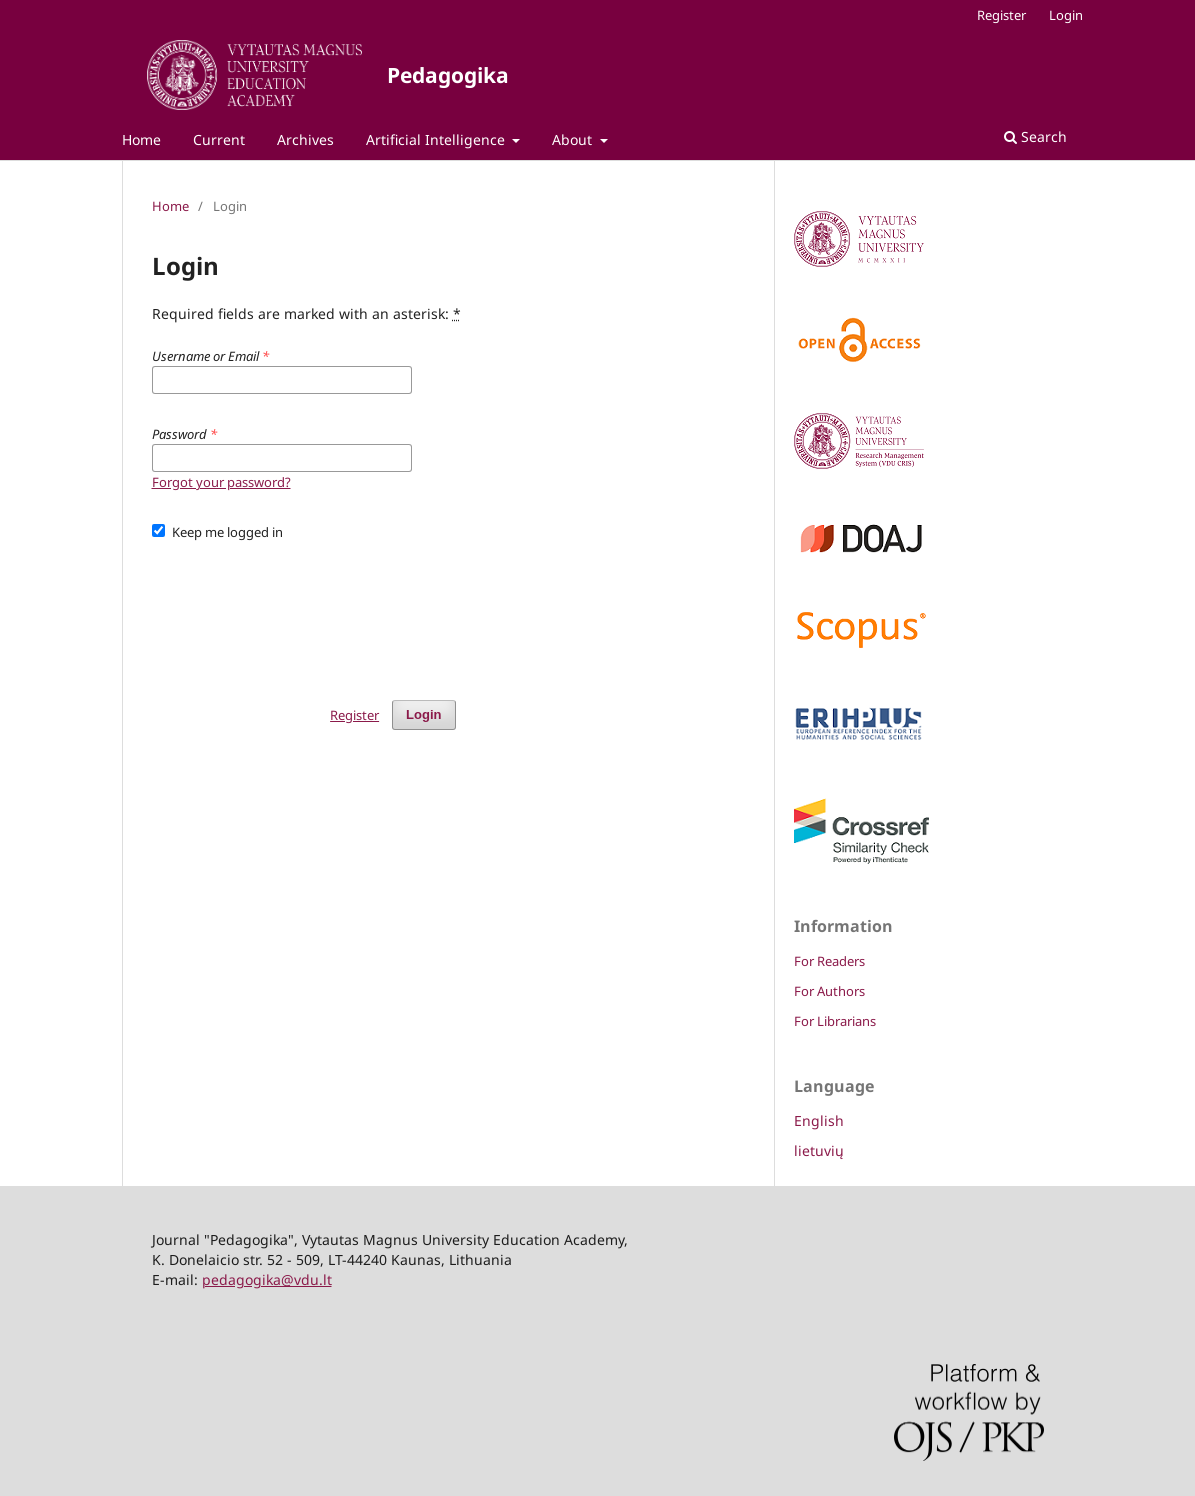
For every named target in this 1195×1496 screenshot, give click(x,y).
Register (1001, 15)
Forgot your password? (221, 482)
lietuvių (819, 1150)
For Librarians (835, 1021)
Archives (305, 139)
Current (219, 139)
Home (141, 139)
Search (1035, 136)
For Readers (829, 961)
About (574, 139)
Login (1066, 15)
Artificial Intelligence (437, 139)
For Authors (829, 991)
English (819, 1120)
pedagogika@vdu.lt (267, 1279)
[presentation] (304, 611)
